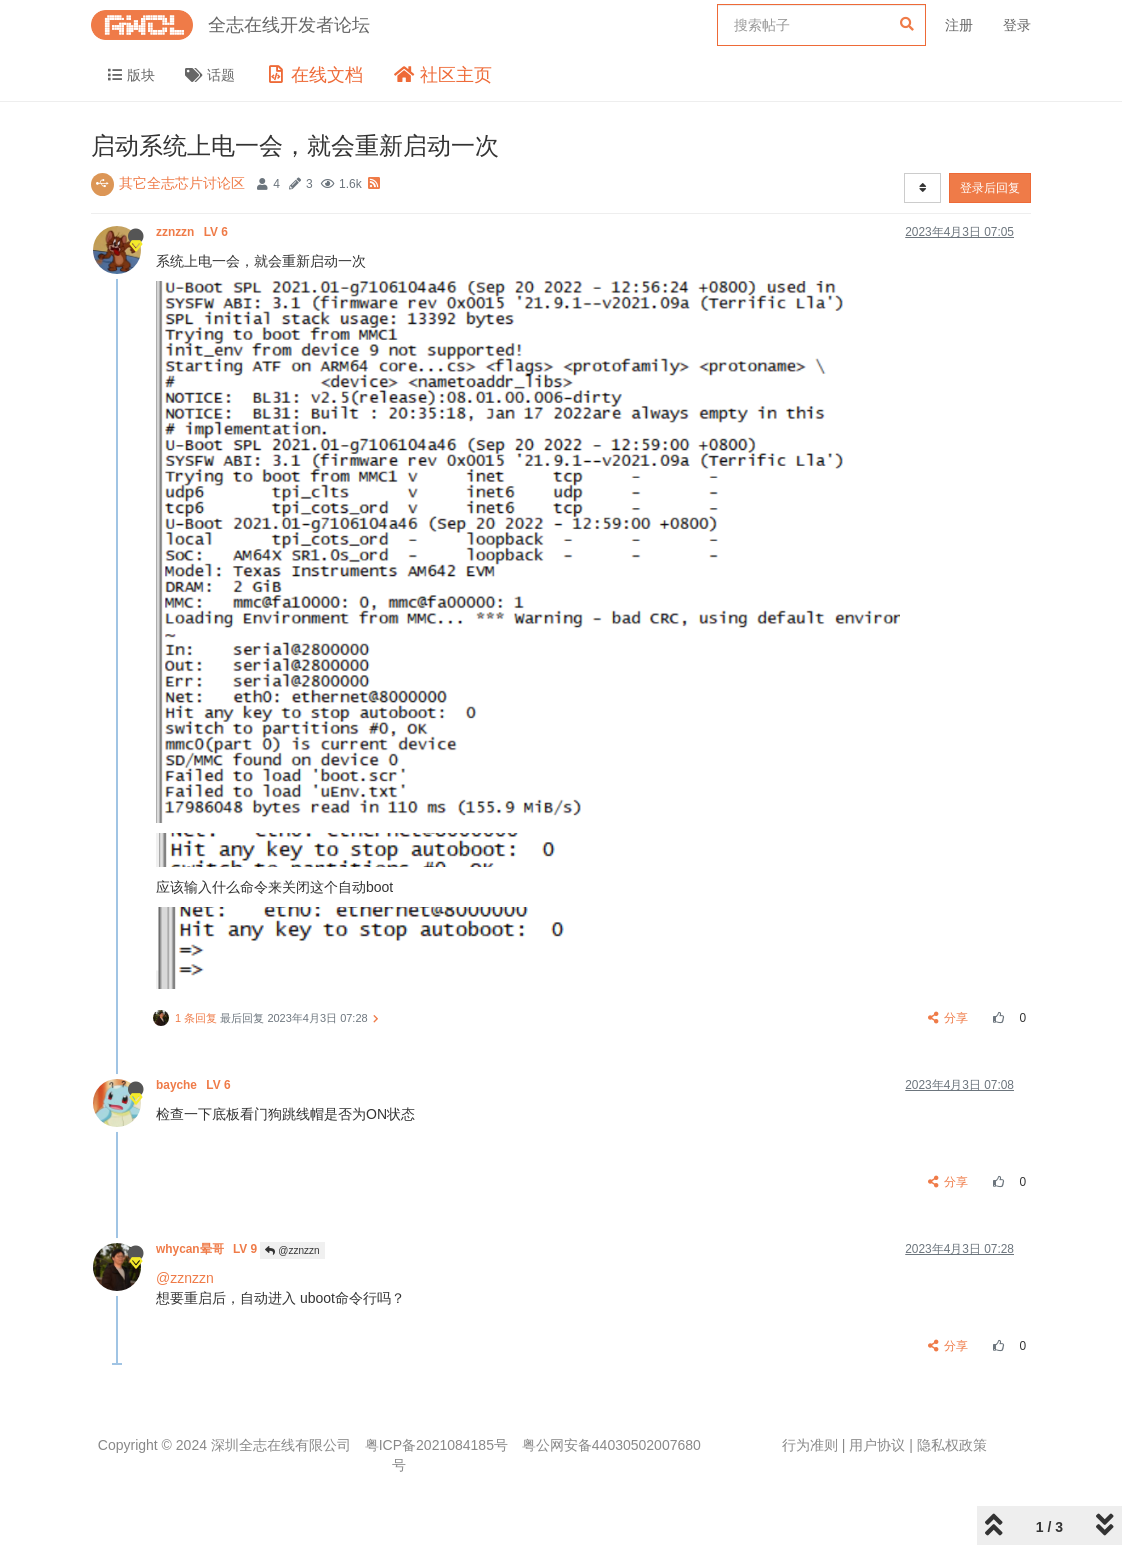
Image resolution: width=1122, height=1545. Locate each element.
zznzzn (193, 232)
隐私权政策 (952, 1445)
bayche (195, 1085)
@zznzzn (292, 1250)
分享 (948, 1018)
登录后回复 (990, 188)
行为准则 (810, 1445)
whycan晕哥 (208, 1249)
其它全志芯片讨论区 (182, 183)
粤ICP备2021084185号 (436, 1445)
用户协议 (877, 1445)
